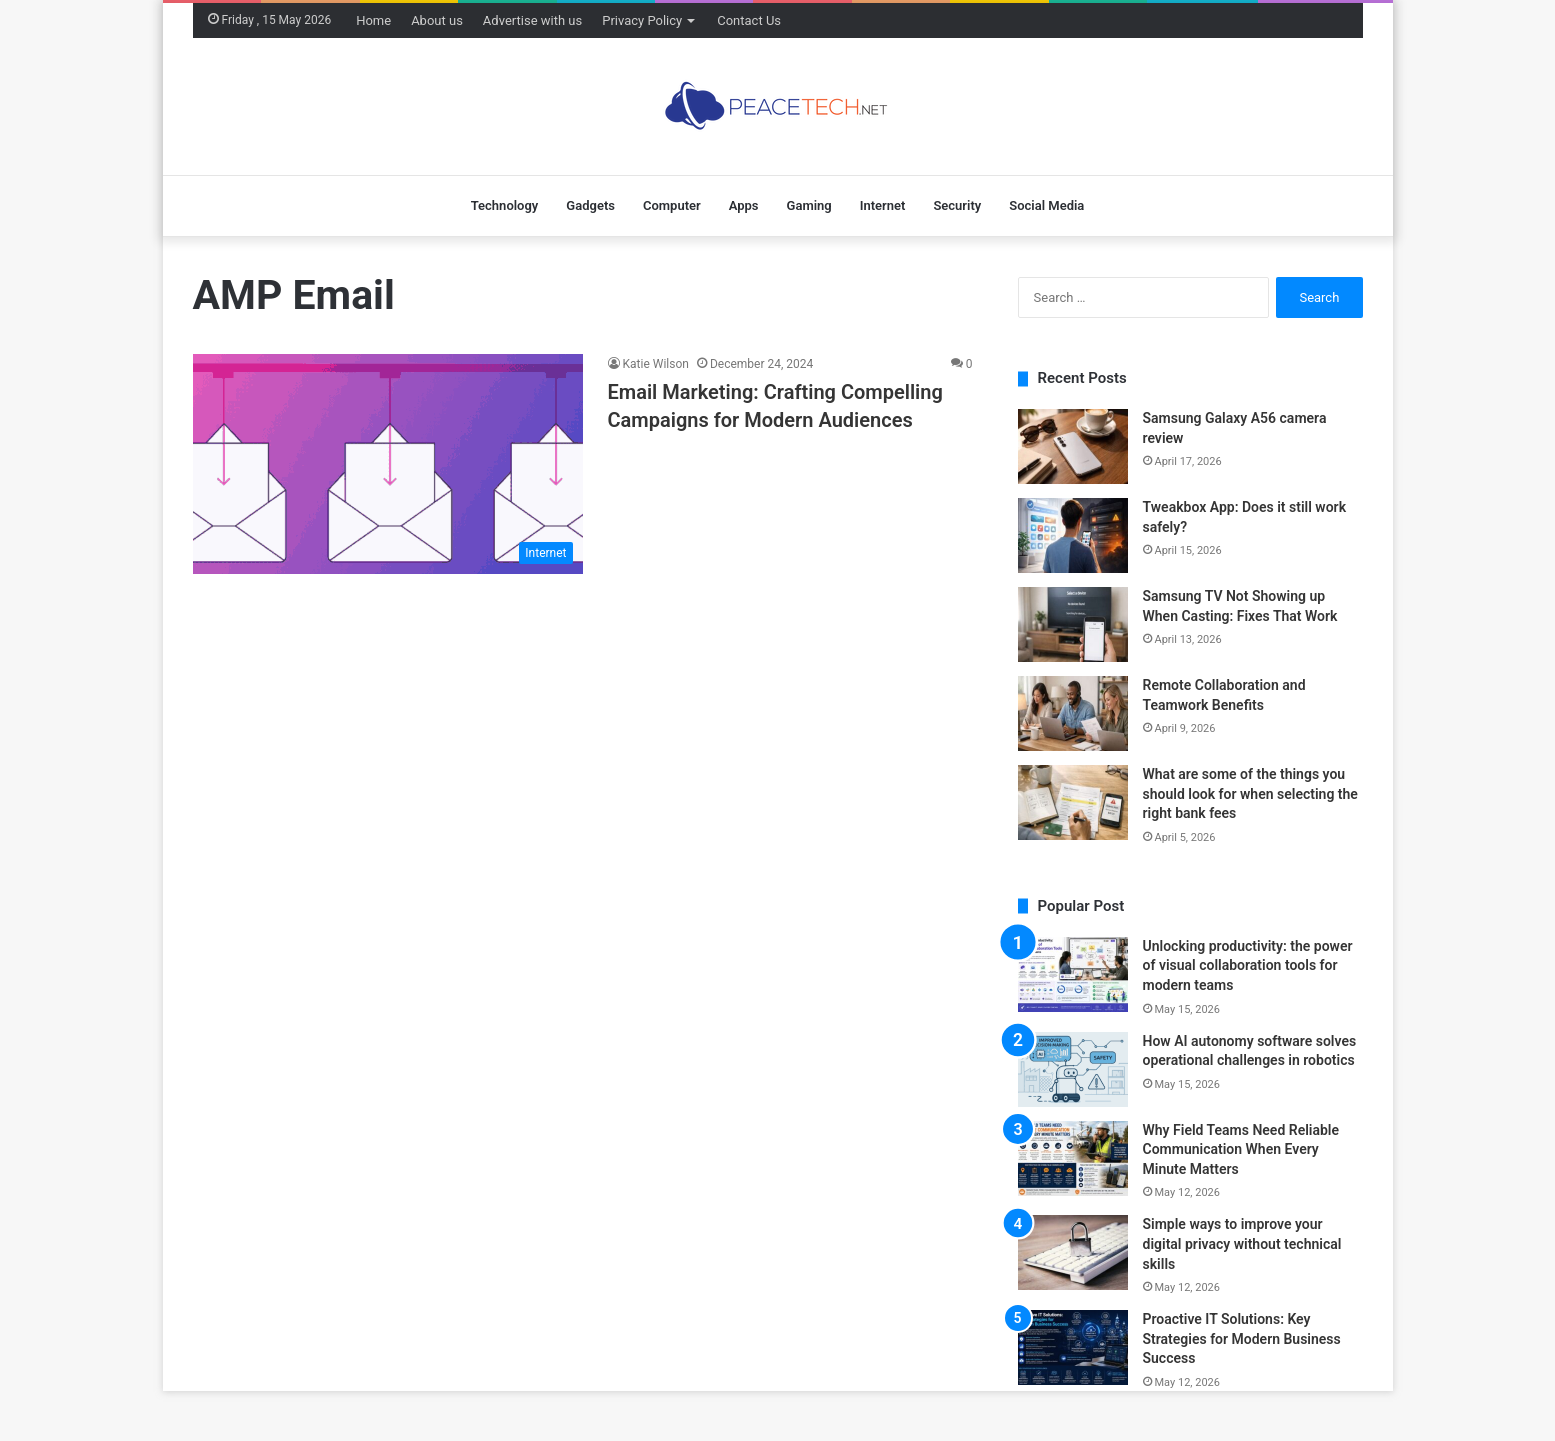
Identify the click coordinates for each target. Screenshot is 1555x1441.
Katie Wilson (656, 364)
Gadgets (590, 205)
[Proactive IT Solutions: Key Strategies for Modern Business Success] (1073, 1347)
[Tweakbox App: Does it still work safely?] (1073, 535)
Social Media (1046, 205)
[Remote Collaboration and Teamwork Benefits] (1073, 713)
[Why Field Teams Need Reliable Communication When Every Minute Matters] (1073, 1158)
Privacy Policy (642, 20)
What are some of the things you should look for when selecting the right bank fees (1250, 793)
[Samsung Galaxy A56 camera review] (1073, 446)
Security (957, 205)
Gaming (809, 205)
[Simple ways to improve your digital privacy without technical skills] (1073, 1252)
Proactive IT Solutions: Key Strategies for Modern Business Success (1242, 1338)
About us (437, 20)
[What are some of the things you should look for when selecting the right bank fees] (1073, 802)
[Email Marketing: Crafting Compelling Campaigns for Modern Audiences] (388, 464)
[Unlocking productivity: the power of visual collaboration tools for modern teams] (1073, 974)
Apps (744, 205)
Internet (883, 205)
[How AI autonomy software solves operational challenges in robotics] (1073, 1069)
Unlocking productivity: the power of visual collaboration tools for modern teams (1248, 965)
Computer (672, 205)
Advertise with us (532, 20)
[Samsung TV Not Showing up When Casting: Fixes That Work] (1073, 624)
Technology (505, 205)
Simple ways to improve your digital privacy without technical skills (1242, 1243)
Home (373, 20)
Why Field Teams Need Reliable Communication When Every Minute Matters (1241, 1149)
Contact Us (749, 20)
